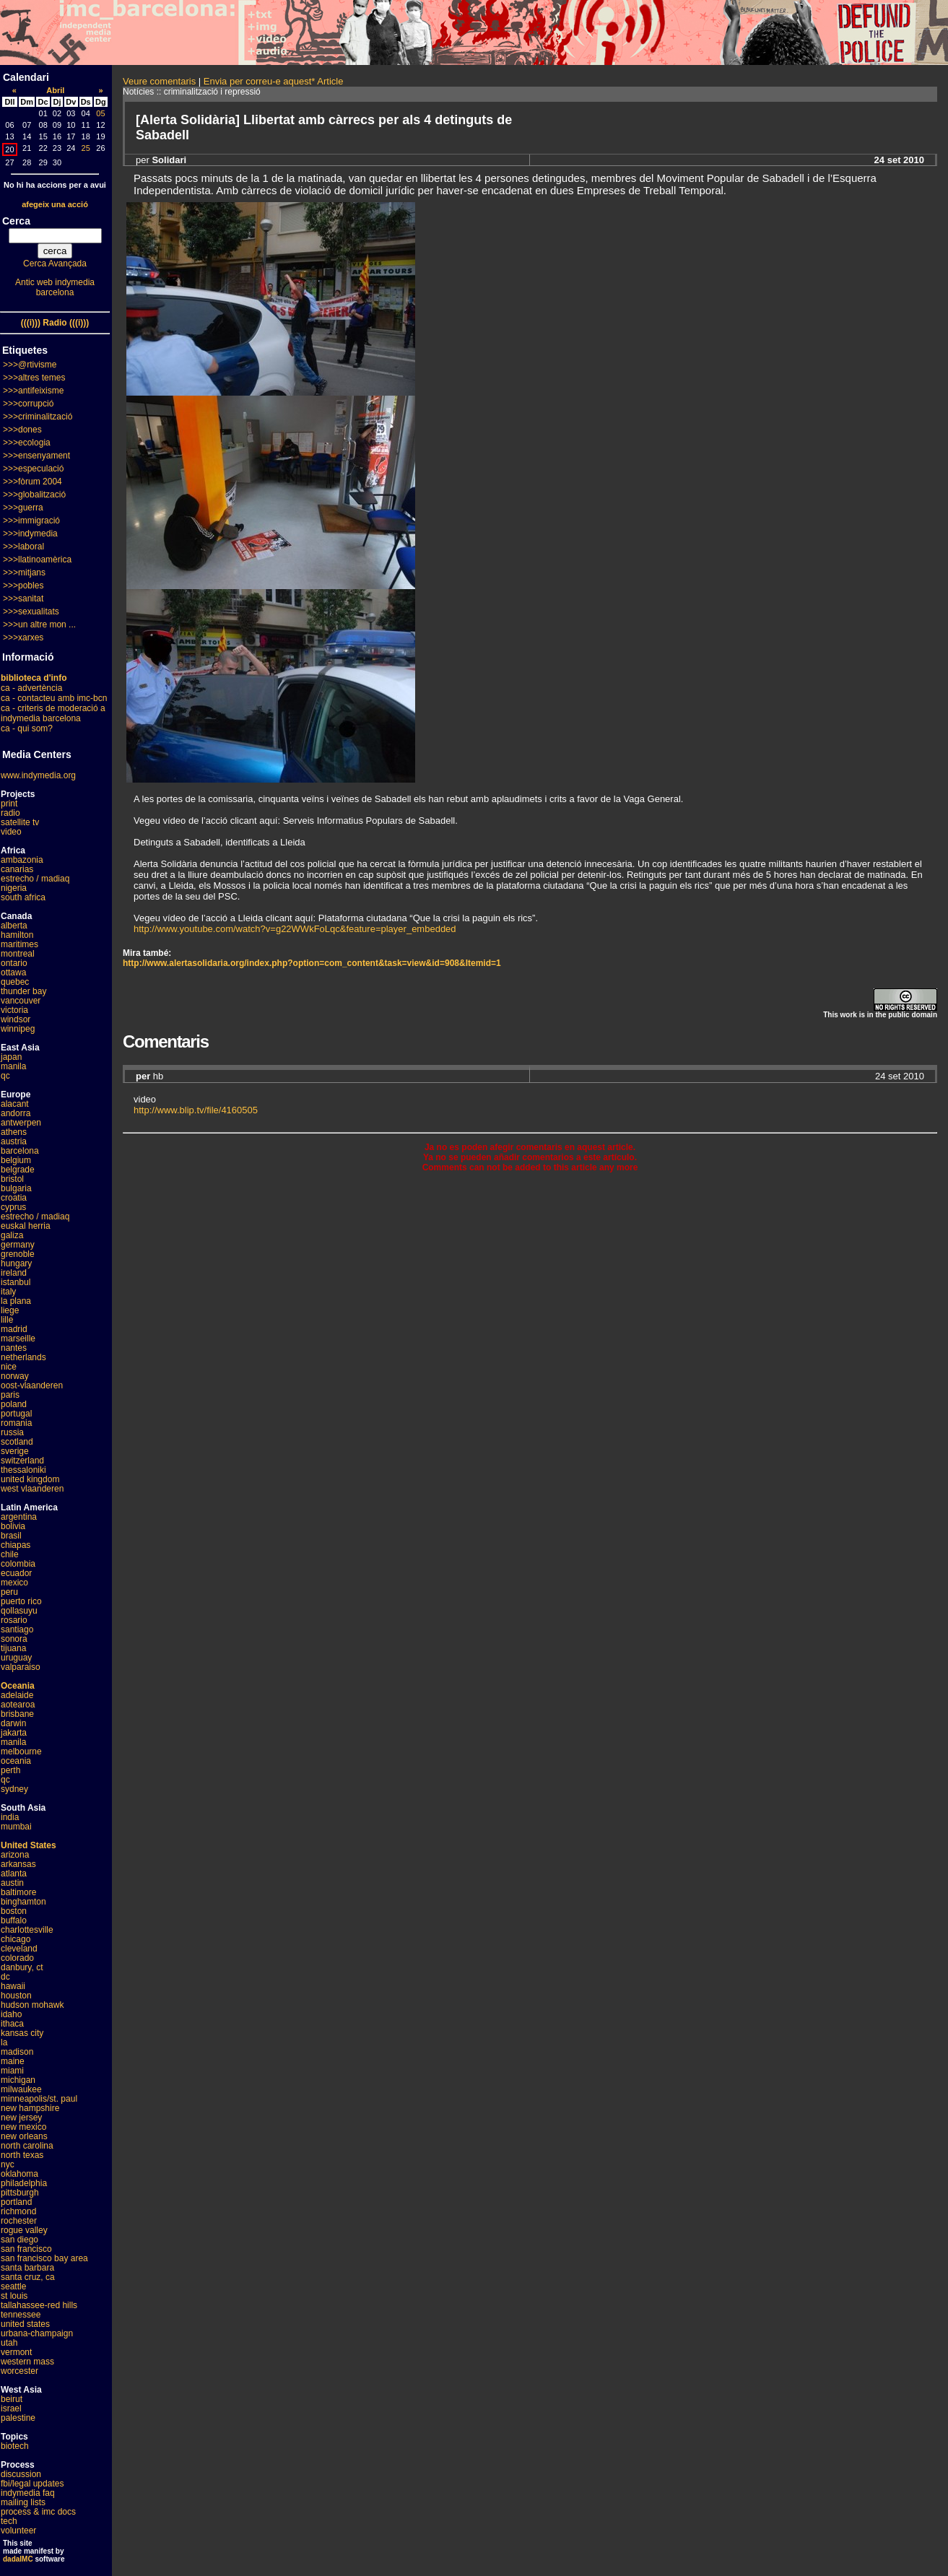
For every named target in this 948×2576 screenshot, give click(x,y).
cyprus (13, 1207)
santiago (17, 1629)
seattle (13, 2286)
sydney (14, 1789)
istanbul (15, 1282)
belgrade (18, 1170)
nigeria (14, 888)
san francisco (26, 2249)
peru (9, 1592)
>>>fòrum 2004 (32, 482)
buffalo (14, 1920)
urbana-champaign (37, 2333)
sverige (15, 1451)
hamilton (17, 935)
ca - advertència (31, 688)
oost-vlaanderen (32, 1385)
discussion (21, 2474)
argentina (19, 1517)
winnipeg (18, 1029)
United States (28, 1845)
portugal (16, 1414)
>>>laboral (23, 546)
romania (16, 1423)
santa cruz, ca (28, 2277)
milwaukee (21, 2089)
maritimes (19, 944)
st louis (14, 2296)
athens (14, 1132)
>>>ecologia (27, 443)
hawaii (13, 1986)
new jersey (21, 2117)
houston (16, 1995)
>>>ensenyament (36, 456)
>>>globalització (34, 494)
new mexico (23, 2127)
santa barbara (27, 2268)
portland (16, 2202)
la (4, 2042)
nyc (7, 2164)
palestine (18, 2418)
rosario (14, 1620)
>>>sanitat (23, 598)
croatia (14, 1198)
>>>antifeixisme (33, 391)
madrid (14, 1329)
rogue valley (24, 2230)
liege (10, 1310)
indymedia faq (28, 2493)
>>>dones (22, 430)
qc (5, 1076)
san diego (19, 2240)
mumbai (16, 1827)
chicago (15, 1939)
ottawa (13, 972)
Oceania (18, 1686)
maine (13, 2061)
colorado (17, 1958)
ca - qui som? (27, 728)
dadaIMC (18, 2559)
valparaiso (20, 1667)
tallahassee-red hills (39, 2305)
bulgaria (16, 1188)
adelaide (17, 1695)
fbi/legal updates (32, 2484)
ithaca (12, 2024)
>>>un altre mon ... (39, 624)
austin (12, 1883)
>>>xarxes (23, 637)
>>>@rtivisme (30, 365)
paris (10, 1395)
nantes (14, 1348)
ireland (14, 1273)
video (11, 832)
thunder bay (23, 991)
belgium (16, 1160)
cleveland (19, 1949)
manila (13, 1066)
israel (11, 2408)
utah (9, 2343)
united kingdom (30, 1479)
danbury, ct (22, 1967)
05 (100, 113)
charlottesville (27, 1930)
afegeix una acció (55, 204)
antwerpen (21, 1123)
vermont (16, 2352)
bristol (12, 1179)
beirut (11, 2399)
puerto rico (21, 1601)
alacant (15, 1104)
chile (10, 1554)
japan (11, 1057)
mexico (14, 1583)
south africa (23, 897)
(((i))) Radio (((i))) (55, 323)
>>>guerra (23, 507)
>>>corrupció (28, 404)
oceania (16, 1761)
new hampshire (30, 2108)
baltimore (18, 1892)
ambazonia (22, 860)
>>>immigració (31, 520)
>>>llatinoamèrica (37, 559)
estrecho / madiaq (35, 879)
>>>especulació (33, 469)
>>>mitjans (24, 572)
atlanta (14, 1873)
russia (12, 1432)
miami (12, 2071)
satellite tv (20, 822)
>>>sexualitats (31, 611)
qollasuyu (19, 1611)
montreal (18, 954)
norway (15, 1376)
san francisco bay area (44, 2258)
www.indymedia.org (38, 775)
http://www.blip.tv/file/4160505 (196, 1110)
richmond (18, 2211)
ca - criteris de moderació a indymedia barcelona (53, 713)
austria (14, 1141)
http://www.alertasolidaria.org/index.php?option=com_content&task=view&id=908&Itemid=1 (312, 963)
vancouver (20, 1001)
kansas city (22, 2033)
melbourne (21, 1751)
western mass (27, 2362)
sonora (14, 1639)
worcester (19, 2371)
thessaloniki (23, 1470)
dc (5, 1977)
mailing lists (23, 2502)
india (10, 1817)
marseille (18, 1338)
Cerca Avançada (55, 263)
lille (7, 1320)
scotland (17, 1442)
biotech (15, 2446)
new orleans (24, 2136)
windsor (15, 1019)
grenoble (18, 1254)
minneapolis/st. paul (39, 2099)
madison (17, 2052)
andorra (15, 1113)
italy (8, 1292)
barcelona (20, 1151)
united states (25, 2324)
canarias (17, 869)
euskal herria (26, 1226)
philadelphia (24, 2183)
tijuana (13, 1648)
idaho (11, 2014)
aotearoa (18, 1705)
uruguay (16, 1658)
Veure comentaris (159, 81)
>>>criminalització (37, 417)
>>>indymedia (30, 533)
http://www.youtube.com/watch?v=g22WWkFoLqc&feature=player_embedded (295, 928)
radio (10, 813)
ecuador (16, 1573)
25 (86, 148)
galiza (12, 1235)
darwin (13, 1723)
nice (9, 1367)
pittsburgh (20, 2193)
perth (10, 1770)
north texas (22, 2155)
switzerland (22, 1460)
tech (9, 2521)
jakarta (14, 1733)
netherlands (23, 1357)
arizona (15, 1855)
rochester (19, 2221)
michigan (18, 2080)
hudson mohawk (32, 2005)
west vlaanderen (32, 1489)
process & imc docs (38, 2512)
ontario (14, 963)
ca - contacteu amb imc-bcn (54, 698)
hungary (16, 1263)
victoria (14, 1010)
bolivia (13, 1526)
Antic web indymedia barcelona (55, 287)
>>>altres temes (34, 378)
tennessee (20, 2315)
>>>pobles (23, 585)
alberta (14, 926)
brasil (11, 1536)
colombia (18, 1564)
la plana (16, 1301)
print (9, 804)
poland (14, 1404)
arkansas (18, 1864)
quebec (15, 982)
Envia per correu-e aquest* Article (274, 81)
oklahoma (19, 2174)
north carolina (27, 2146)
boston (14, 1911)
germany (18, 1245)
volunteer (18, 2530)
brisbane (17, 1714)
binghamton (23, 1902)
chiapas (15, 1545)
